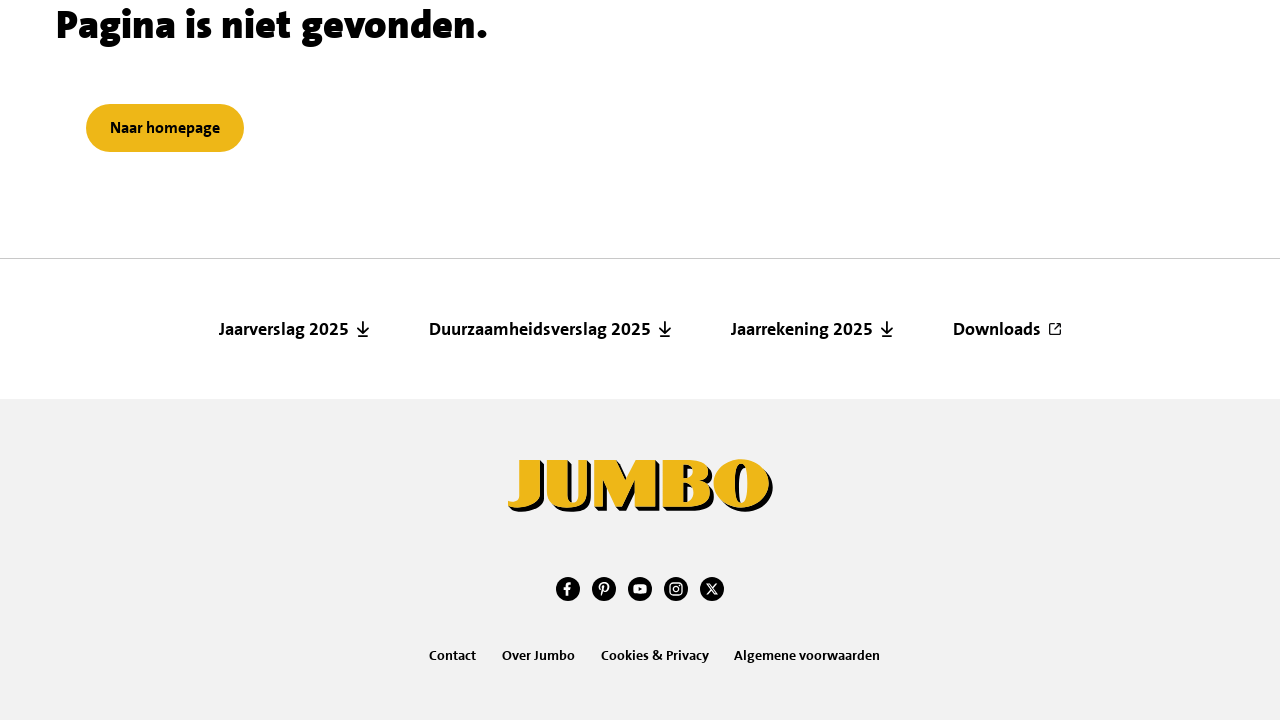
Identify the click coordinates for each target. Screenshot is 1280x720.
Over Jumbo (538, 655)
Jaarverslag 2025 (284, 329)
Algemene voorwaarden (807, 655)
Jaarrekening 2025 (802, 329)
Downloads (997, 329)
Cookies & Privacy (655, 655)
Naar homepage (165, 127)
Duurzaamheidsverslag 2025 (540, 329)
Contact (452, 655)
